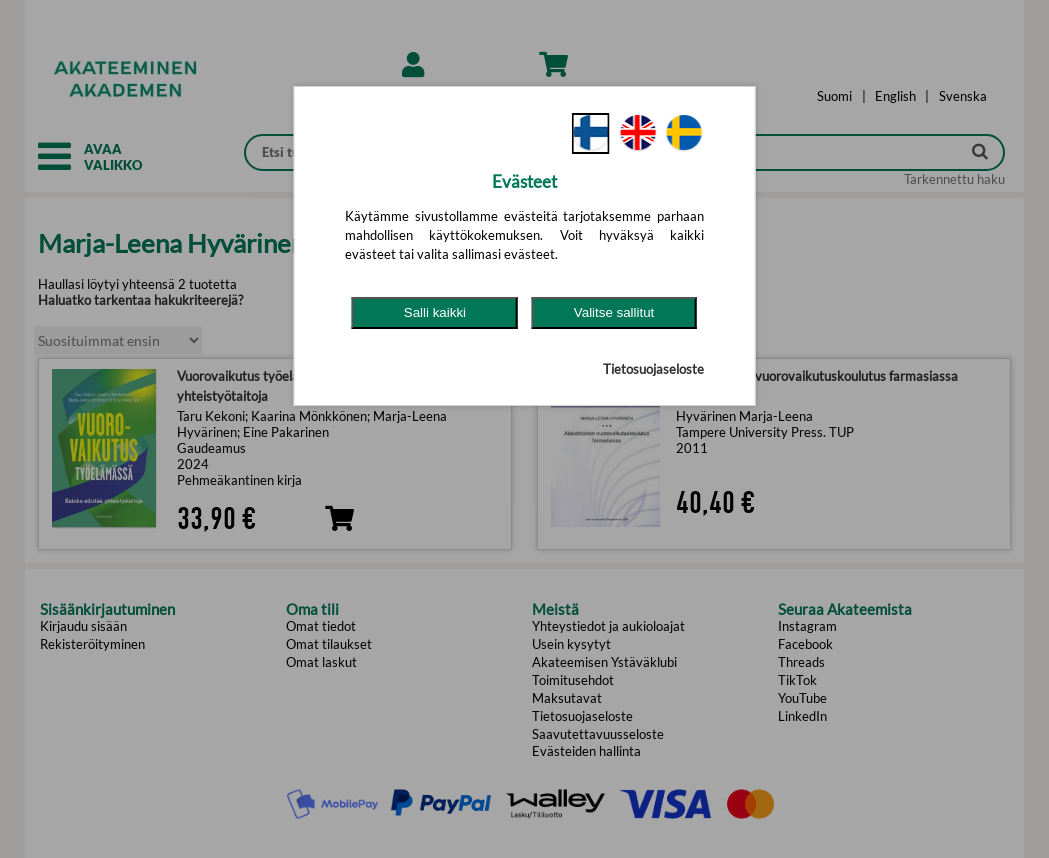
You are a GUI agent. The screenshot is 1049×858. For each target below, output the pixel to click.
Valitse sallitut (614, 312)
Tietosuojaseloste (653, 369)
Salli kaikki (435, 312)
